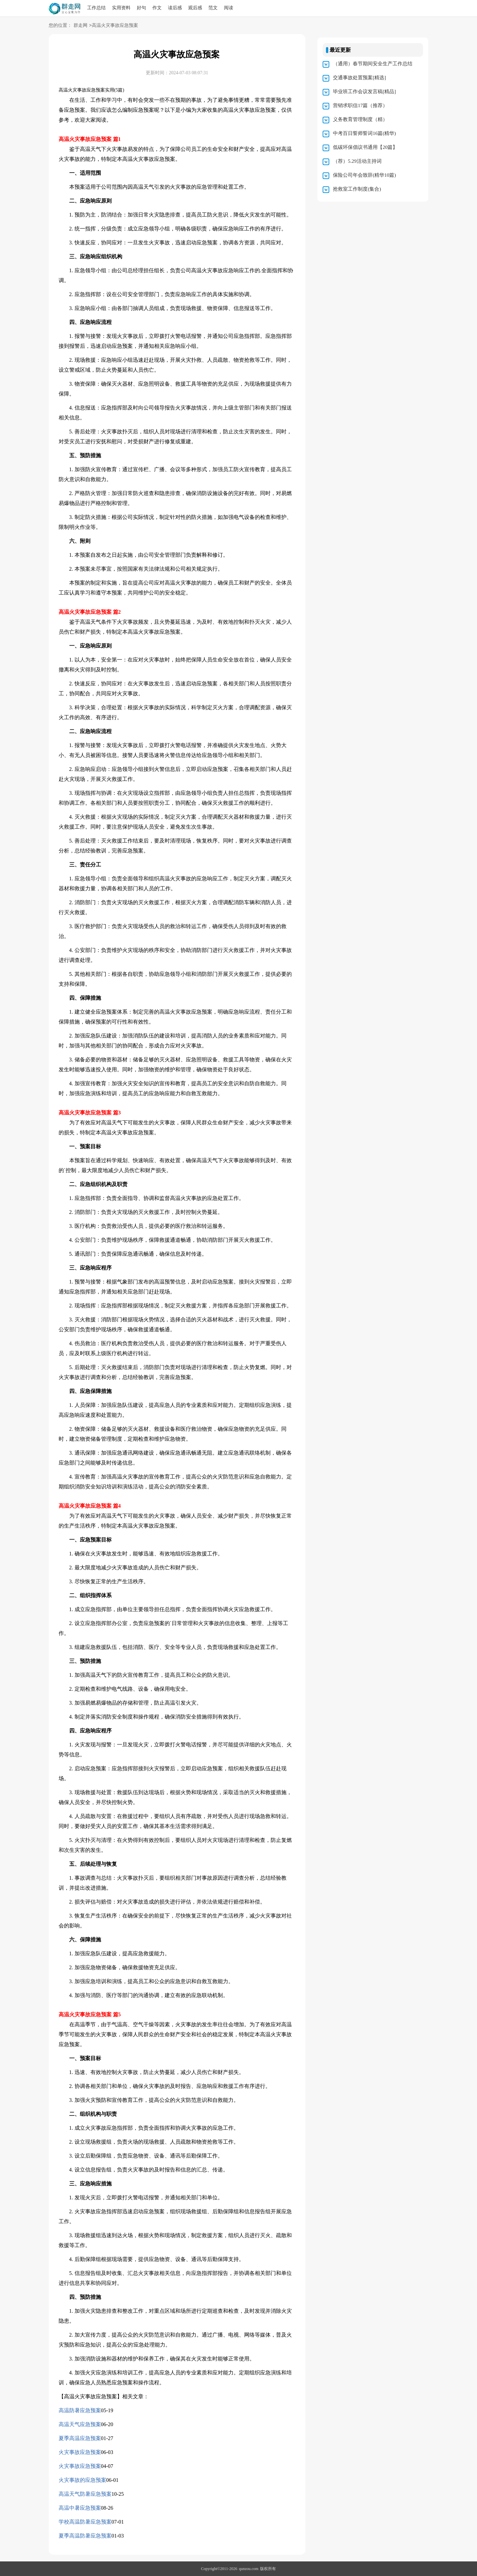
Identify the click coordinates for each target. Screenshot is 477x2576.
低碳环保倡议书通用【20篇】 (365, 147)
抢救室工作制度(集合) (357, 189)
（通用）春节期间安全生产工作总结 (372, 63)
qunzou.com (248, 2568)
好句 (141, 7)
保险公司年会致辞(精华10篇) (364, 175)
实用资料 (121, 7)
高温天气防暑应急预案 (85, 2494)
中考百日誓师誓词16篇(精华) (364, 133)
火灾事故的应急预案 (82, 2480)
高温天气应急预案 (80, 2424)
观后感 (195, 7)
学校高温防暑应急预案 (85, 2522)
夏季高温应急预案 (80, 2438)
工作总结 (96, 7)
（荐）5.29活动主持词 (357, 161)
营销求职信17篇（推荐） (360, 105)
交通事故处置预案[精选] (359, 77)
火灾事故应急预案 (80, 2452)
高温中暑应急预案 (80, 2508)
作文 (157, 7)
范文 (213, 7)
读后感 (175, 7)
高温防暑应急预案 (80, 2410)
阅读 (228, 7)
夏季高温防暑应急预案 (85, 2536)
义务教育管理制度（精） (360, 119)
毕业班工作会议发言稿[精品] (364, 91)
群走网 (80, 25)
